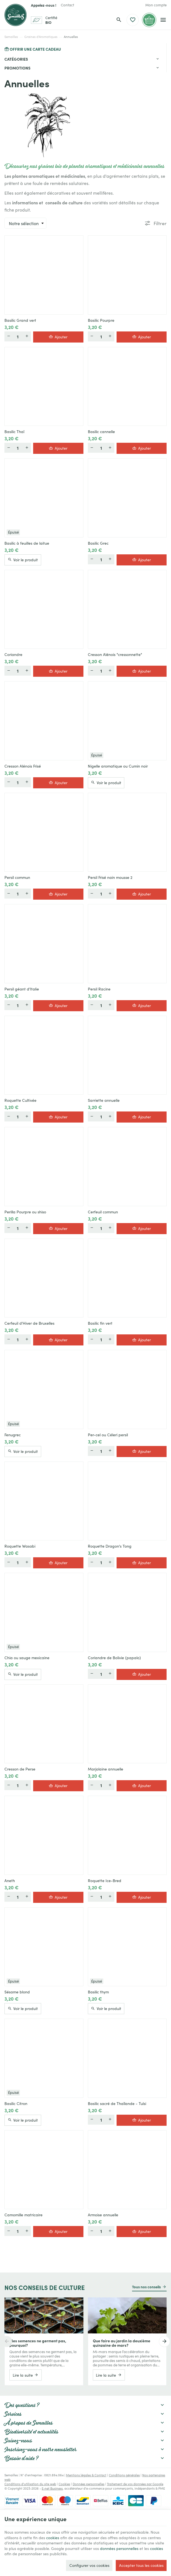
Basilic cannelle (101, 431)
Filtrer (160, 223)
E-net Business (52, 2488)
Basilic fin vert (100, 1323)
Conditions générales (124, 2475)
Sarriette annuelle (104, 1100)
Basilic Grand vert (20, 320)
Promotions (17, 68)
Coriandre (13, 654)
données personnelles (119, 2548)
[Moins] (8, 336)
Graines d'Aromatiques (40, 36)
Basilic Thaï (14, 431)
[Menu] (163, 20)
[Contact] (67, 5)
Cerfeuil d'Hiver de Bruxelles (29, 1323)
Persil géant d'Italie (21, 989)
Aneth (9, 1880)
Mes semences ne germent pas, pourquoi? (37, 2342)
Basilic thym (98, 1992)
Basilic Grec (98, 543)
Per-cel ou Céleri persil (108, 1434)
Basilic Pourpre (101, 320)
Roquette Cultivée (20, 1100)
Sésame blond (17, 1992)
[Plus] (27, 336)
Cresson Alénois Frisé (22, 766)
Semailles (11, 36)
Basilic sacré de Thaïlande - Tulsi (117, 2103)
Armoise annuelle (103, 2214)
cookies (52, 2537)
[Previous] (6, 2341)
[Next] (164, 2341)
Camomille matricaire (23, 2214)
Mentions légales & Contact (86, 2475)
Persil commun (17, 877)
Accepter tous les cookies (141, 2565)
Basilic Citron (15, 2103)
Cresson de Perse (19, 1769)
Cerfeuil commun (103, 1211)
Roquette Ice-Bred (104, 1880)
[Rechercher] (118, 20)
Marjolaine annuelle (105, 1769)
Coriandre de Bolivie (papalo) (114, 1657)
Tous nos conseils (146, 2286)
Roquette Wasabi (19, 1546)
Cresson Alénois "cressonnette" (115, 654)
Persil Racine (99, 989)
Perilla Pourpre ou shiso (25, 1211)
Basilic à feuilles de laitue (26, 543)
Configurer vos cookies (89, 2565)
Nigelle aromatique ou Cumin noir (118, 766)
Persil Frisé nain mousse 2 (110, 877)
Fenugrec (12, 1434)
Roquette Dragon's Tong (109, 1546)
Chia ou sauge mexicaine (26, 1657)
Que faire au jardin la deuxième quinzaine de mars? (121, 2342)
